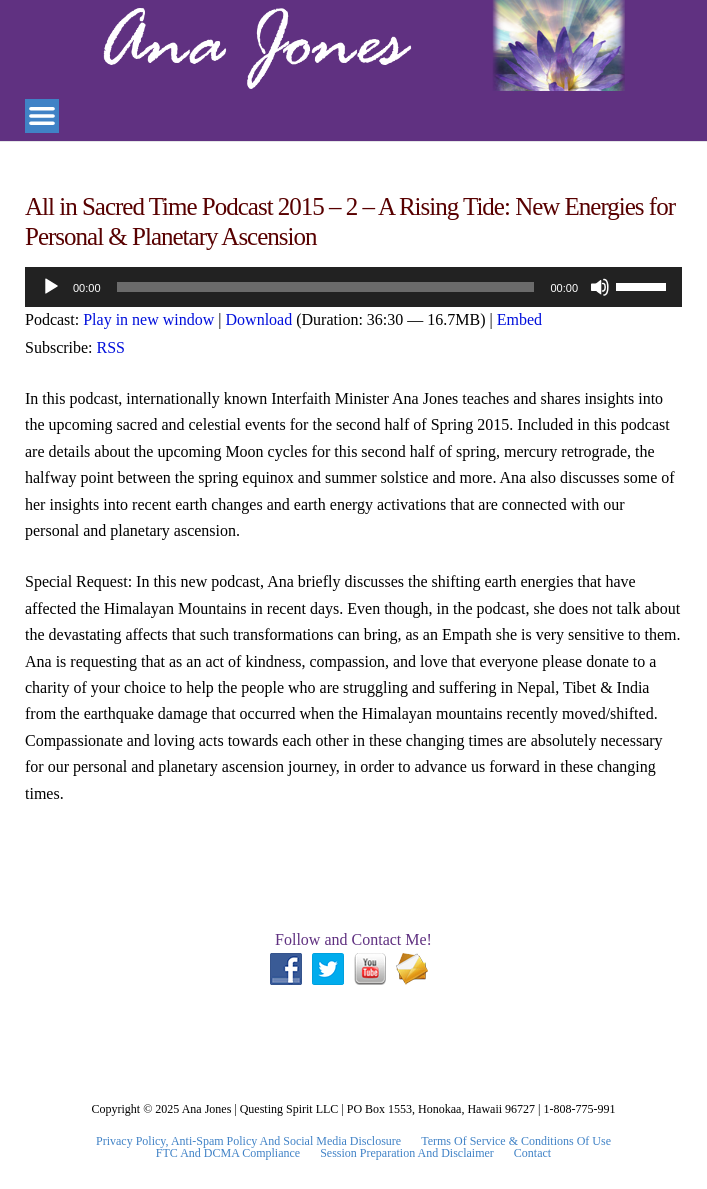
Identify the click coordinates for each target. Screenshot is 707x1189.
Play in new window (148, 319)
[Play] (51, 287)
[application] (353, 287)
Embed (519, 319)
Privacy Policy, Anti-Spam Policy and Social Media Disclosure (248, 1141)
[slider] (326, 287)
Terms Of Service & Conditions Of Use (516, 1141)
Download (259, 319)
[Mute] (600, 287)
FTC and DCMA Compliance (228, 1153)
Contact (532, 1153)
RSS (111, 347)
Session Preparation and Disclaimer (407, 1153)
